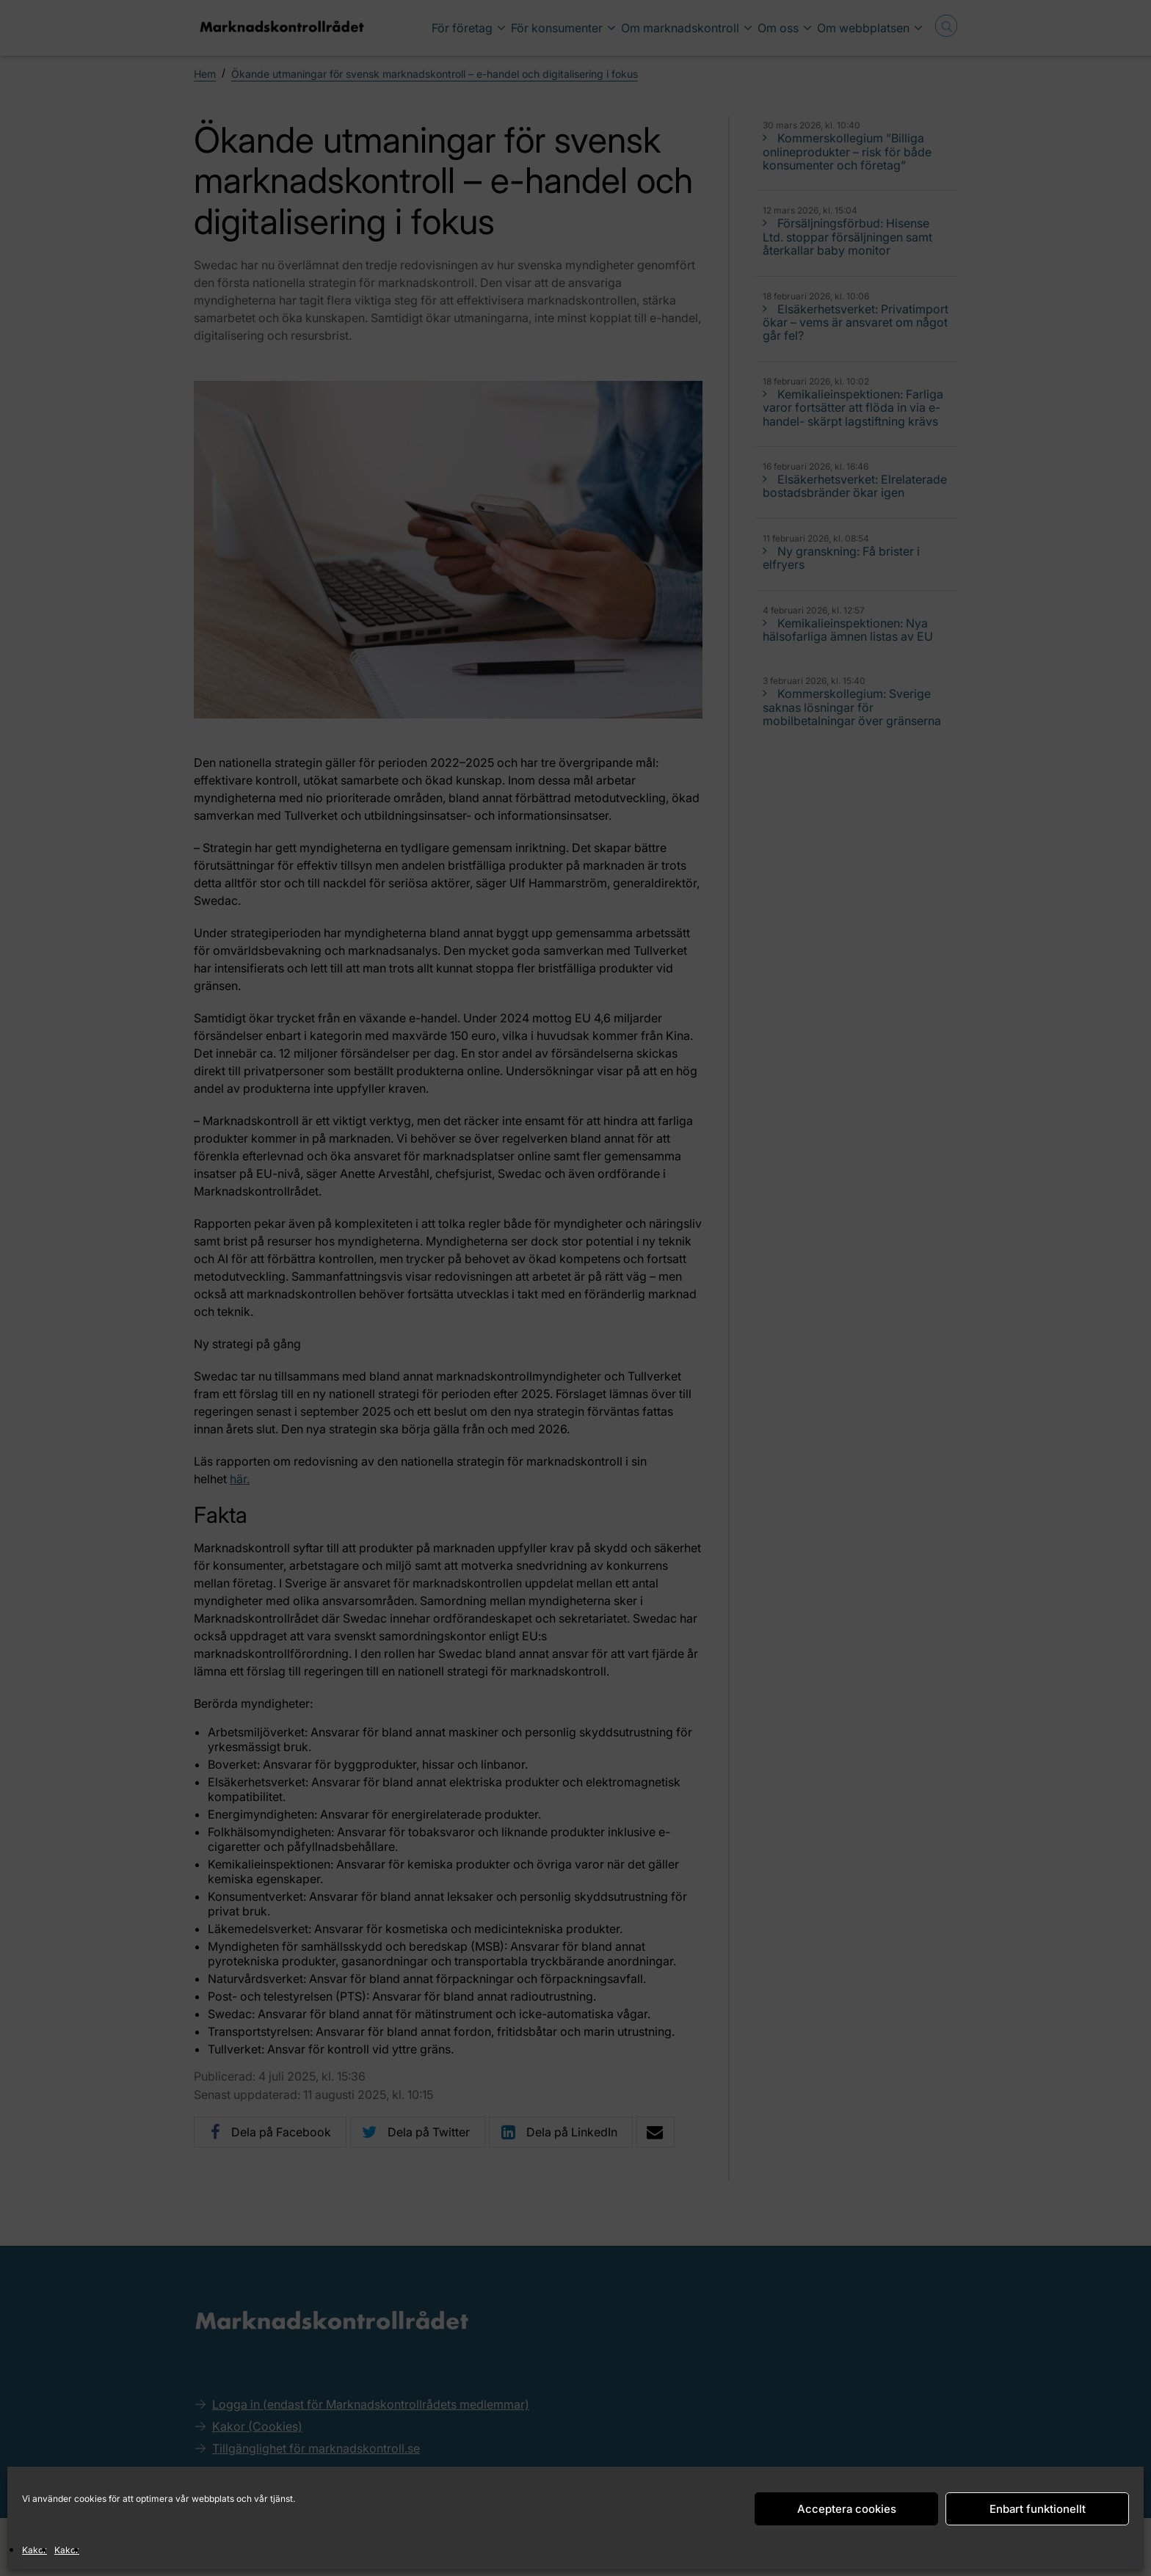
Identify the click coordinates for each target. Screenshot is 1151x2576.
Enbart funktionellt (1038, 2509)
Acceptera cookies (846, 2509)
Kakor (34, 2549)
